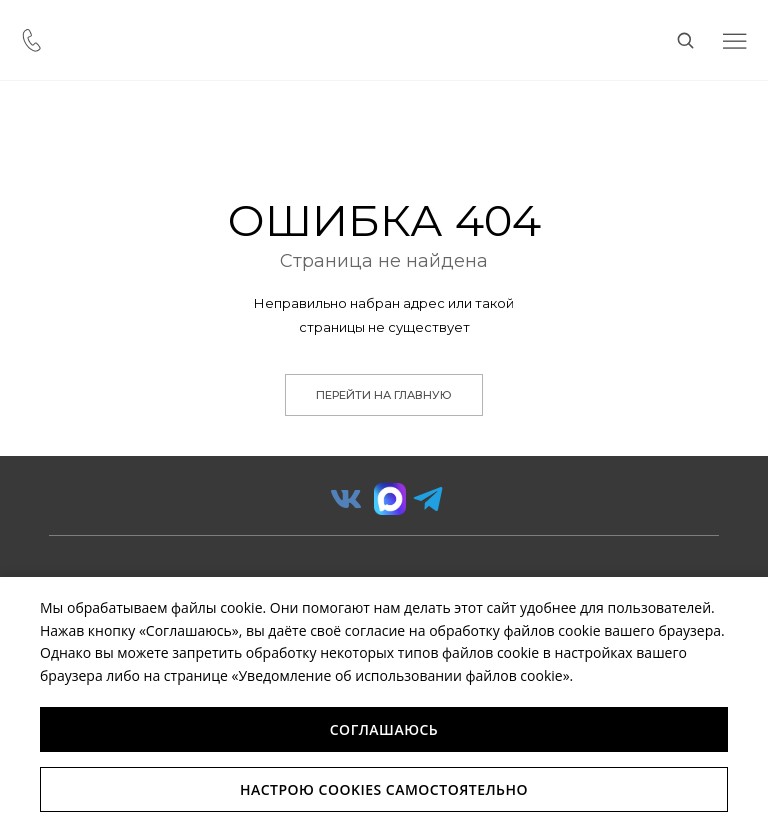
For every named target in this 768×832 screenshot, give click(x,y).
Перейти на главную (384, 395)
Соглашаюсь (384, 729)
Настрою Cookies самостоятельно (384, 789)
